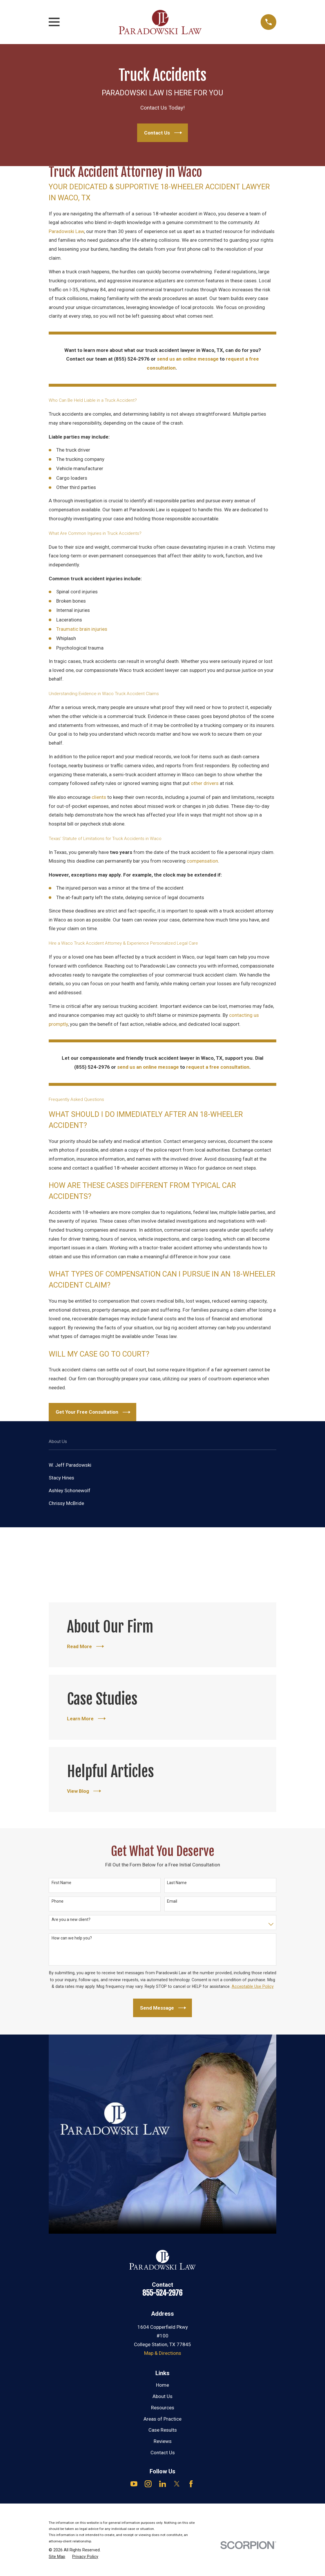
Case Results (162, 2430)
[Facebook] (191, 2483)
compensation (202, 861)
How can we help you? (72, 1938)
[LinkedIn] (162, 2483)
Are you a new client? (71, 1919)
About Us (162, 2396)
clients (99, 797)
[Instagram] (148, 2483)
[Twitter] (176, 2483)
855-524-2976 (162, 2292)
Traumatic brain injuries (81, 629)
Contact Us (162, 2452)
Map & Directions (162, 2353)
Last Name (177, 1882)
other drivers (205, 783)
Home (162, 2385)
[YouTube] (133, 2483)
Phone (57, 1901)
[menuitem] (162, 1465)
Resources (162, 2407)
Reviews (163, 2441)
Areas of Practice (162, 2419)
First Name (61, 1882)
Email (172, 1901)
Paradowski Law (66, 231)
